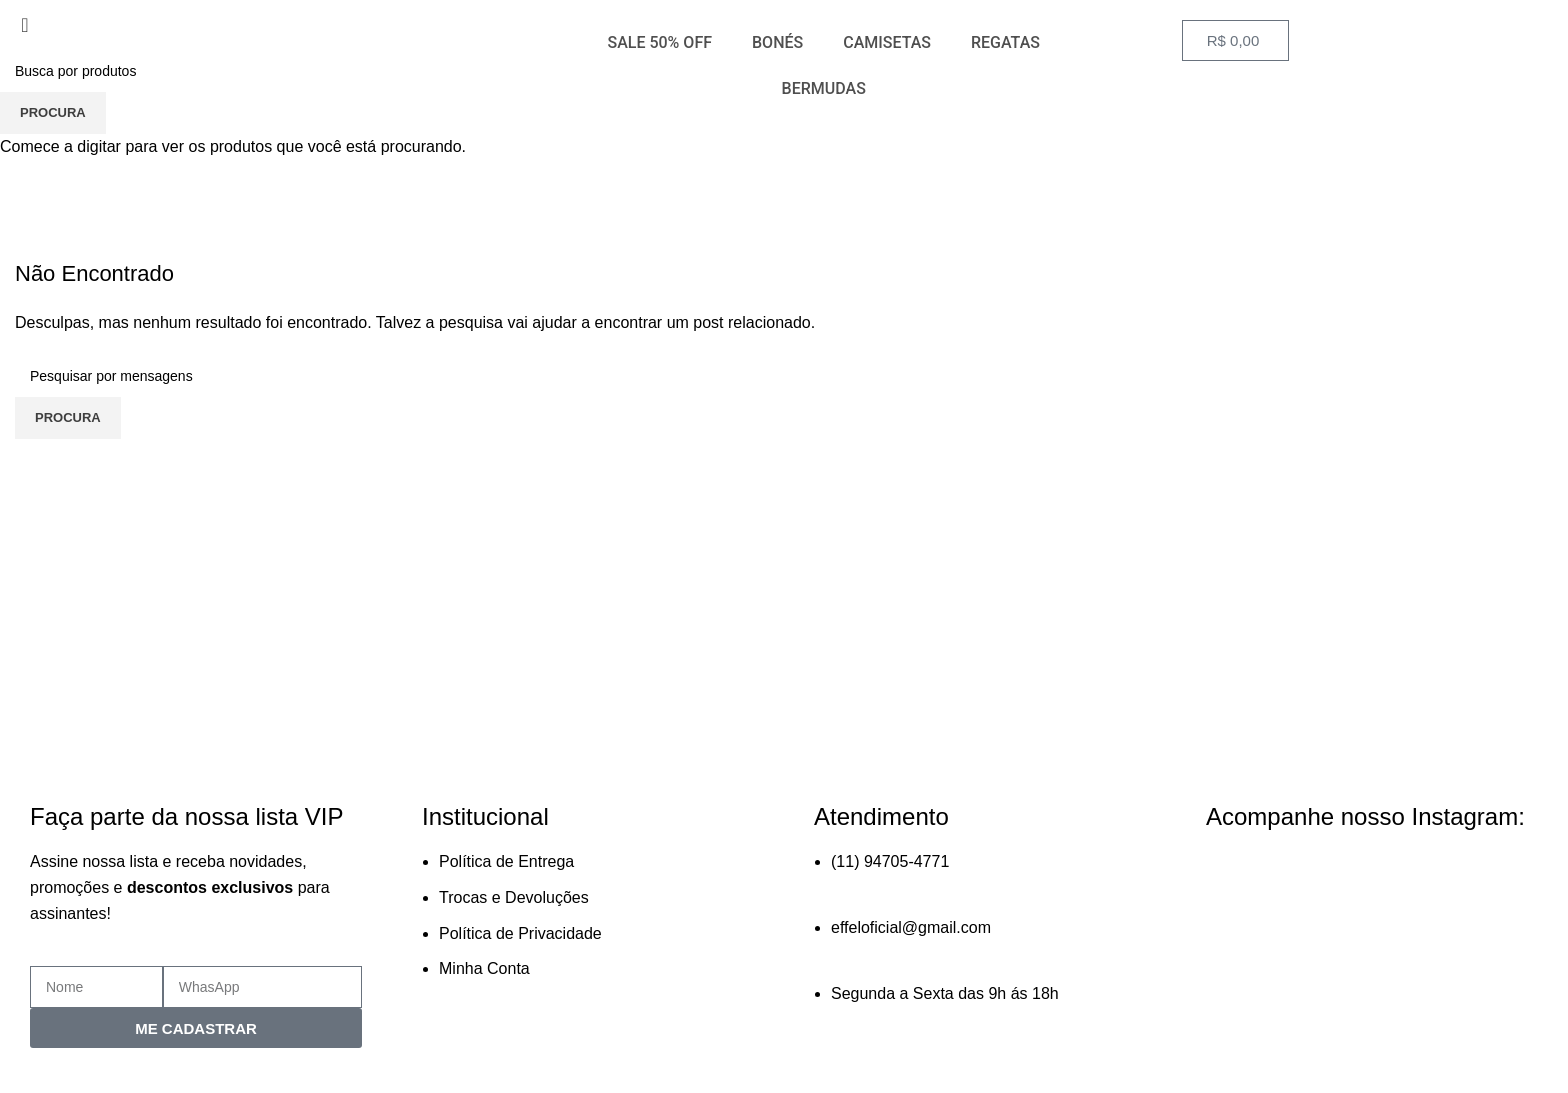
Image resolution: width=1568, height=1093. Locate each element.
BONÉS (777, 42)
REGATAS (1005, 42)
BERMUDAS (824, 88)
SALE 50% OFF (659, 42)
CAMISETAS (887, 42)
